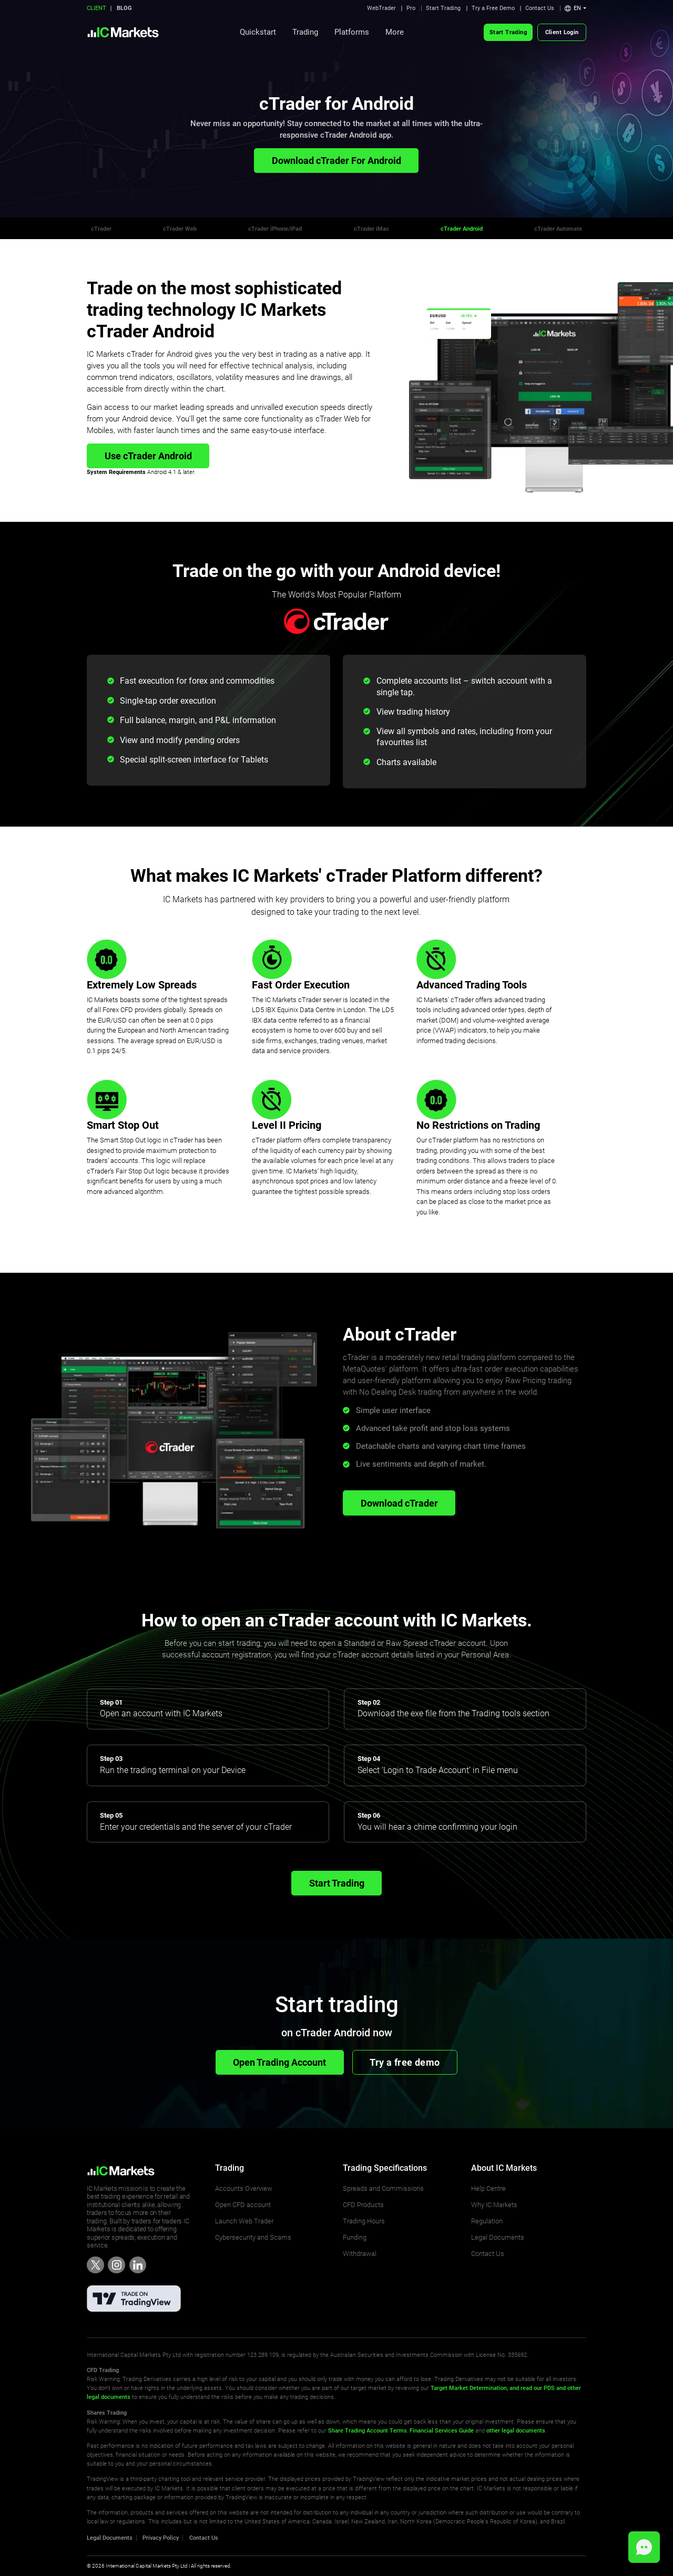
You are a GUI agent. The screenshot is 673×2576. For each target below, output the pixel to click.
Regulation (487, 2221)
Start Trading (443, 8)
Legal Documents (497, 2237)
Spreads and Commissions (383, 2188)
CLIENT (96, 8)
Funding (354, 2237)
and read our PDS (531, 2388)
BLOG (124, 8)
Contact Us (539, 8)
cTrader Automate (558, 228)
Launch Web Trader (244, 2221)
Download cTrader (399, 1503)
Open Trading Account (279, 2062)
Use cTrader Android (148, 455)
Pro (410, 8)
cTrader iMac (371, 228)
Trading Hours (364, 2221)
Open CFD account (243, 2205)
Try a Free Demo (493, 8)
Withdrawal (359, 2254)
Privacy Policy (160, 2538)
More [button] (394, 32)
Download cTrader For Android (336, 160)
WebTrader (381, 8)
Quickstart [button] (258, 32)
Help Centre (488, 2188)
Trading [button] (305, 32)
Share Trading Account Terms (367, 2430)
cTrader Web (180, 228)
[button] (575, 8)
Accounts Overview (243, 2188)
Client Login (562, 32)
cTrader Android (462, 228)
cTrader (101, 228)
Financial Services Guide (442, 2430)
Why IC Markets (494, 2205)
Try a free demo (405, 2062)
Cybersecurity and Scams (253, 2237)
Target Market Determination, (469, 2388)
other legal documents (515, 2430)
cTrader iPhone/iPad (275, 228)
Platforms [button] (351, 32)
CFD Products (363, 2205)
